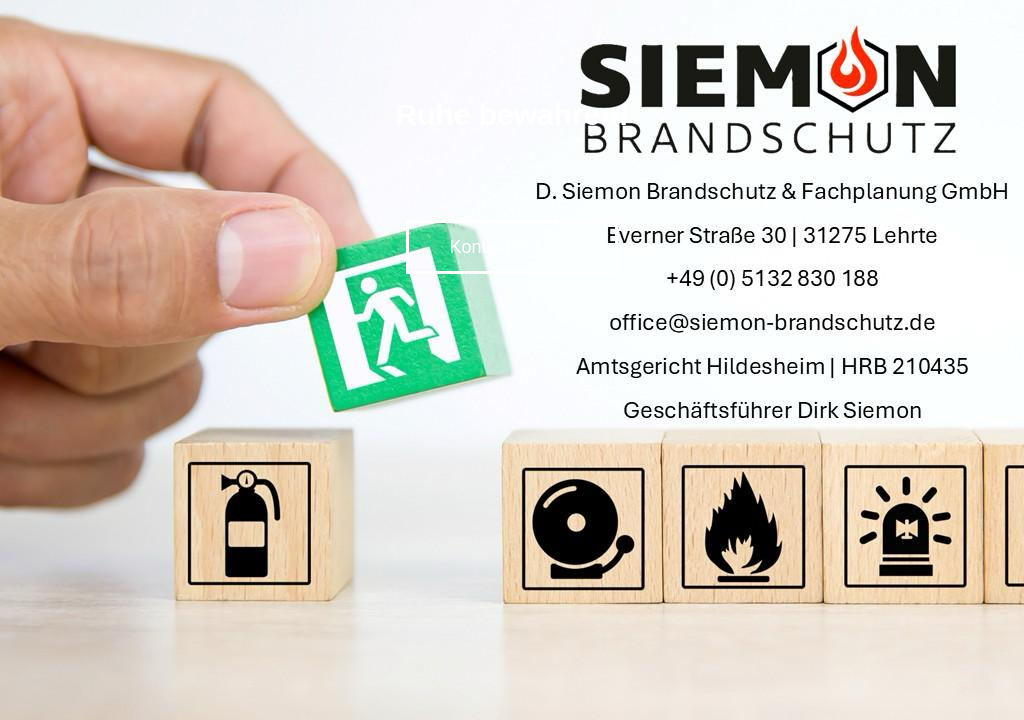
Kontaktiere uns (511, 247)
